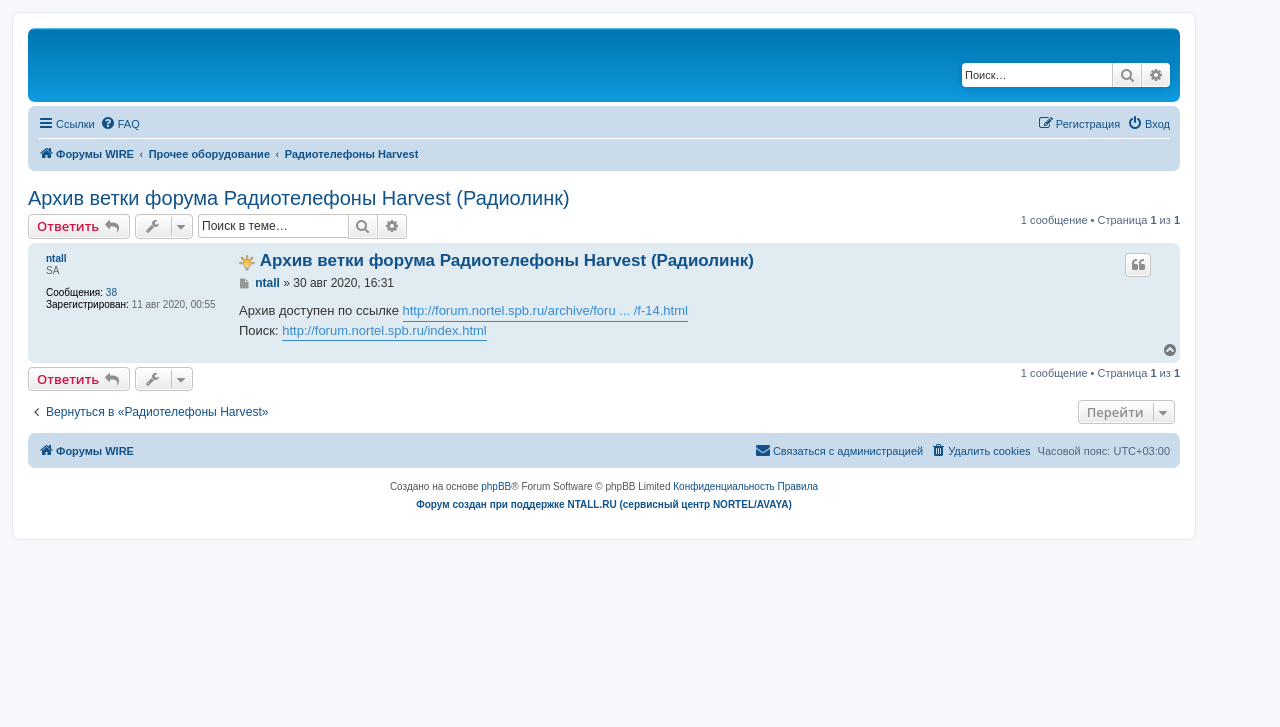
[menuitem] (120, 124)
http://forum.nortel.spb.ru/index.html (384, 330)
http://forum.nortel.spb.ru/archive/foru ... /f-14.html (545, 310)
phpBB (496, 486)
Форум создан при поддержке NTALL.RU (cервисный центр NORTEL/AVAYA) (604, 504)
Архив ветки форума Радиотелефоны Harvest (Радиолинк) (299, 198)
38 (111, 292)
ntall (56, 258)
